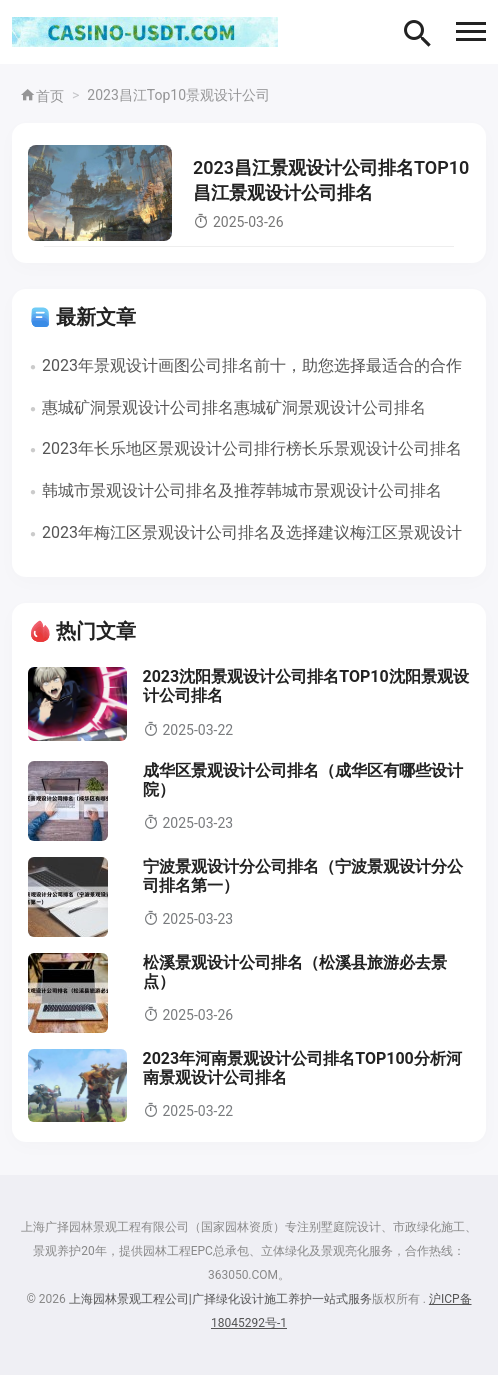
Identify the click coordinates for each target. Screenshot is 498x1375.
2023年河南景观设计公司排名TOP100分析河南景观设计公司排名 (302, 1068)
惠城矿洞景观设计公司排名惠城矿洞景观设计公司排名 (234, 407)
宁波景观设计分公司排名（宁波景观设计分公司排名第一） (303, 876)
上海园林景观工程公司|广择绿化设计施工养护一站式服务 (220, 1299)
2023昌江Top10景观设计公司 (178, 95)
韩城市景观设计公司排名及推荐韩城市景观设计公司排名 (242, 490)
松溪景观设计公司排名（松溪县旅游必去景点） (295, 972)
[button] (471, 31)
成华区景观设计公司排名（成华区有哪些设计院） (303, 780)
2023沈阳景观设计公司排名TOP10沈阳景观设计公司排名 (306, 686)
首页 (42, 96)
